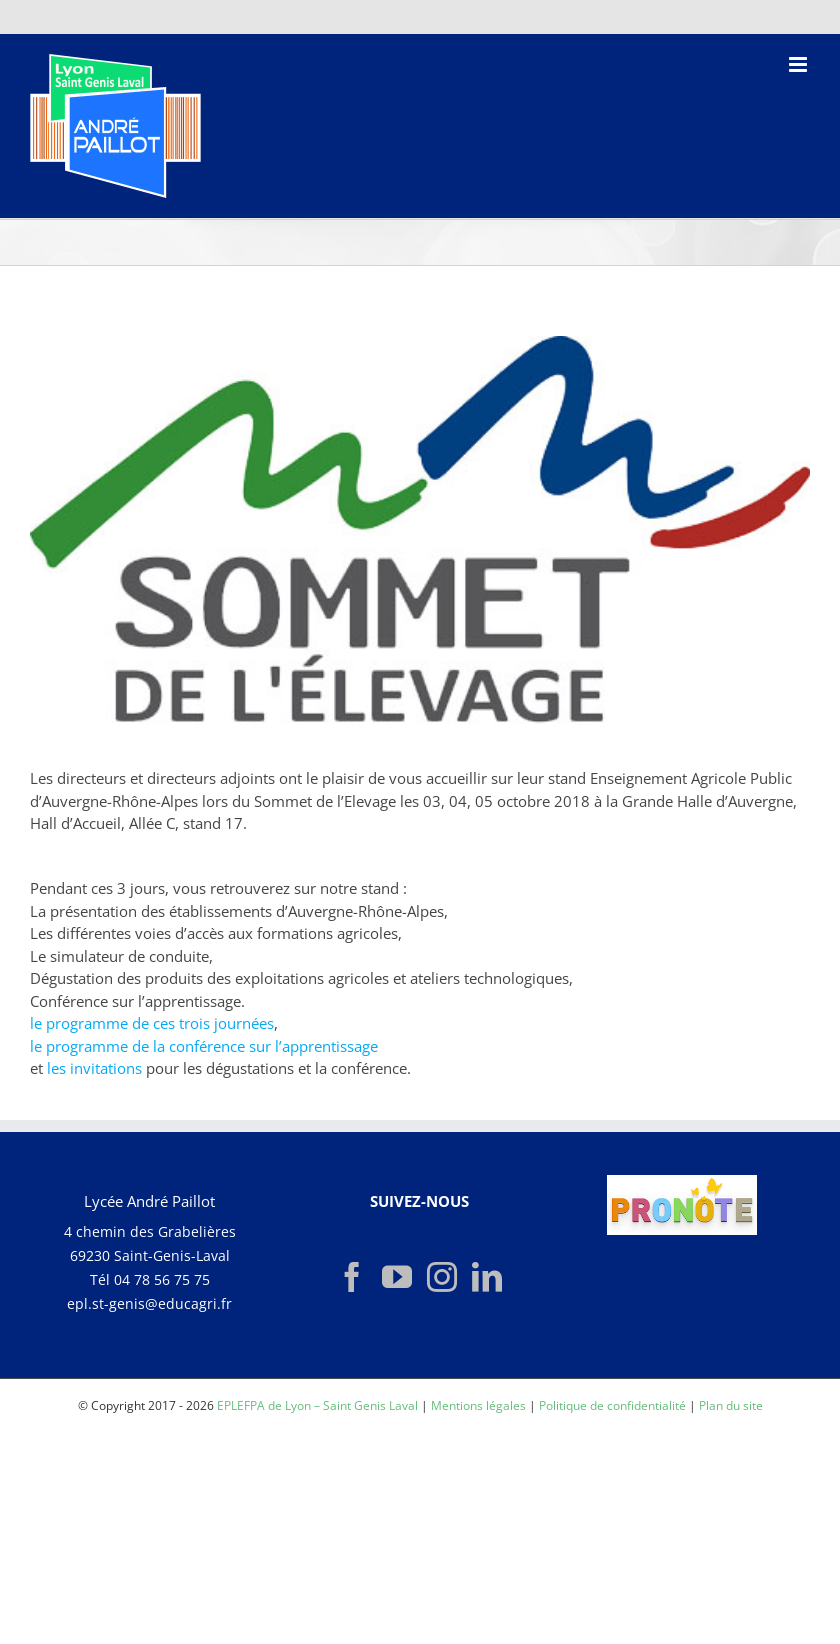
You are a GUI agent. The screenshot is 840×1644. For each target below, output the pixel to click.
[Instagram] (442, 1277)
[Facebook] (352, 1277)
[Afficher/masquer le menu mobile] (799, 64)
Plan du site (731, 1405)
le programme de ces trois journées (152, 1023)
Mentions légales (478, 1405)
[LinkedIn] (487, 1277)
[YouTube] (397, 1277)
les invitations (94, 1068)
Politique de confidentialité (612, 1405)
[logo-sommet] (420, 536)
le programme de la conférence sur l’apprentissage (204, 1046)
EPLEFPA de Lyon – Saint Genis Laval (317, 1405)
